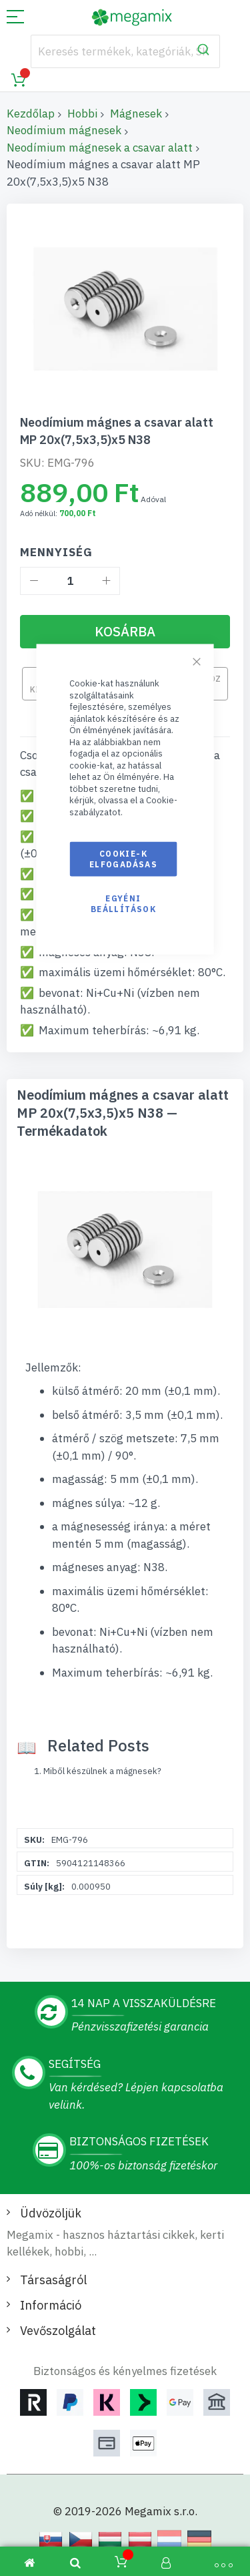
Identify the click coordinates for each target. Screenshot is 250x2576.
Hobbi (82, 113)
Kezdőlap (31, 113)
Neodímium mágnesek (64, 130)
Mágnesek (136, 113)
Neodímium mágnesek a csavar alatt (100, 147)
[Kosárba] (125, 631)
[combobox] (125, 51)
